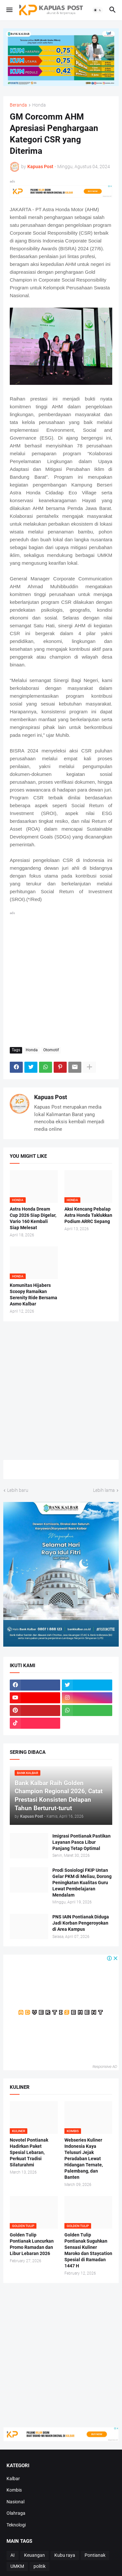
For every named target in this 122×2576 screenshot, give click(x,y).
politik (40, 2566)
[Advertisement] (61, 978)
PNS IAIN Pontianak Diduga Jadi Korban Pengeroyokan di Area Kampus (80, 1923)
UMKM (17, 2566)
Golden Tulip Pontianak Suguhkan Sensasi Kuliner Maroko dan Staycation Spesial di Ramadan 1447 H (88, 2250)
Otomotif (51, 1050)
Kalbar (13, 2478)
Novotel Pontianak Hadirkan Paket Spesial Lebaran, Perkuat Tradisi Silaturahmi (29, 2152)
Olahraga (16, 2513)
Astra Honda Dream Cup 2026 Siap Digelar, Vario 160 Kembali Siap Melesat (33, 1218)
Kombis (14, 2490)
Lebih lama (104, 1490)
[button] (9, 10)
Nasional (15, 2501)
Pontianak (95, 2555)
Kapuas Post (50, 1097)
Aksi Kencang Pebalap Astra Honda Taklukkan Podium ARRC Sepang (88, 1215)
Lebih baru (17, 1490)
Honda (39, 105)
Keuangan (34, 2555)
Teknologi (16, 2524)
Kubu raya (64, 2555)
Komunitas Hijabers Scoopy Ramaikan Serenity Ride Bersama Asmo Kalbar (33, 1294)
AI (12, 2555)
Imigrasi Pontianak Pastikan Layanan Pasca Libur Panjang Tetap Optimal (81, 1842)
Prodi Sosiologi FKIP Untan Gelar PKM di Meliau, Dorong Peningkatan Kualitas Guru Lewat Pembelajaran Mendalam (82, 1883)
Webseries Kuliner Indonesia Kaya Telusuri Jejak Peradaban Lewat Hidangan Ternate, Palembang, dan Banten (83, 2158)
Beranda (18, 105)
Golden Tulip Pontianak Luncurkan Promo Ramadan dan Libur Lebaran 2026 (32, 2244)
